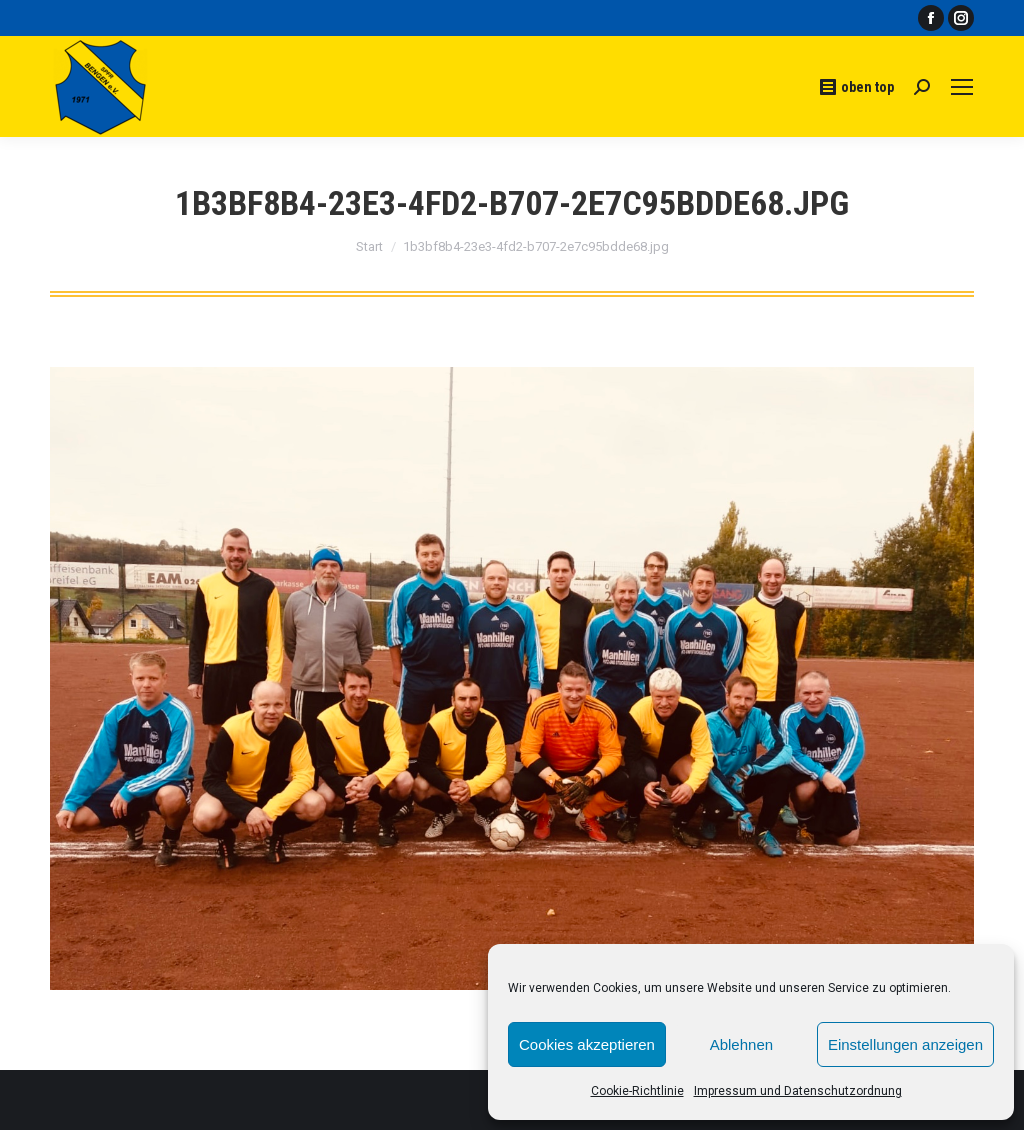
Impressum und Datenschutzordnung (798, 1091)
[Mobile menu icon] (962, 87)
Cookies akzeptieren (587, 1044)
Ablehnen (741, 1044)
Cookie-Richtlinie (637, 1091)
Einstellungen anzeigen (905, 1044)
